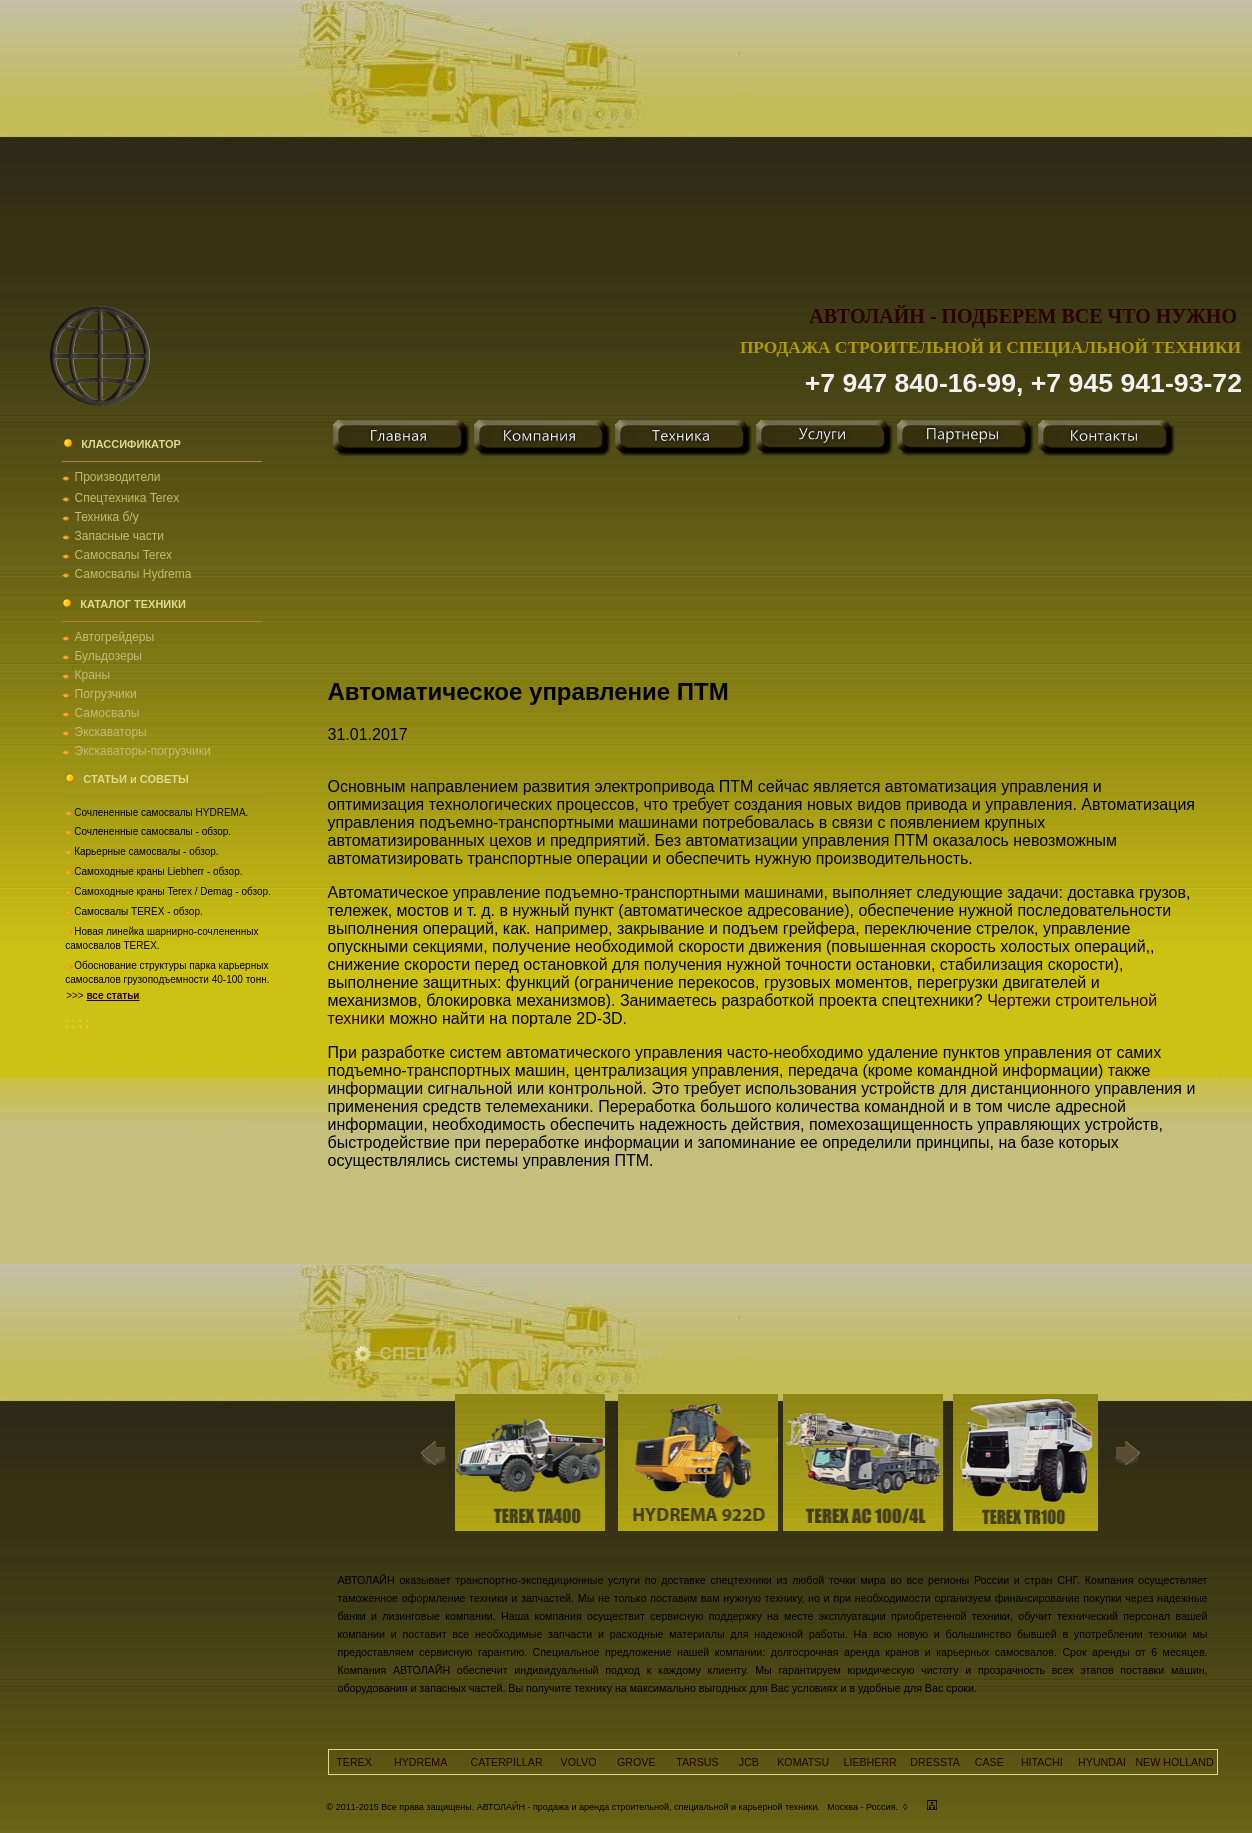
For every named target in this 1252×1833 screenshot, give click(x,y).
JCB (749, 1762)
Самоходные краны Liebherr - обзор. (158, 871)
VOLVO (579, 1762)
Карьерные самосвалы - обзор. (146, 851)
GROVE (636, 1762)
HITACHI (1042, 1762)
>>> (102, 995)
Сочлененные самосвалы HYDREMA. (161, 812)
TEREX (354, 1762)
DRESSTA (935, 1762)
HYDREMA (420, 1762)
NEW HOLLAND (1174, 1762)
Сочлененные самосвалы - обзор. (152, 831)
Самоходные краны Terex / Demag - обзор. (172, 891)
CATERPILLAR (507, 1762)
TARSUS (697, 1762)
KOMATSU (803, 1762)
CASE (989, 1762)
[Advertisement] (626, 140)
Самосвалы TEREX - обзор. (138, 911)
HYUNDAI (1102, 1762)
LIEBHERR (870, 1762)
